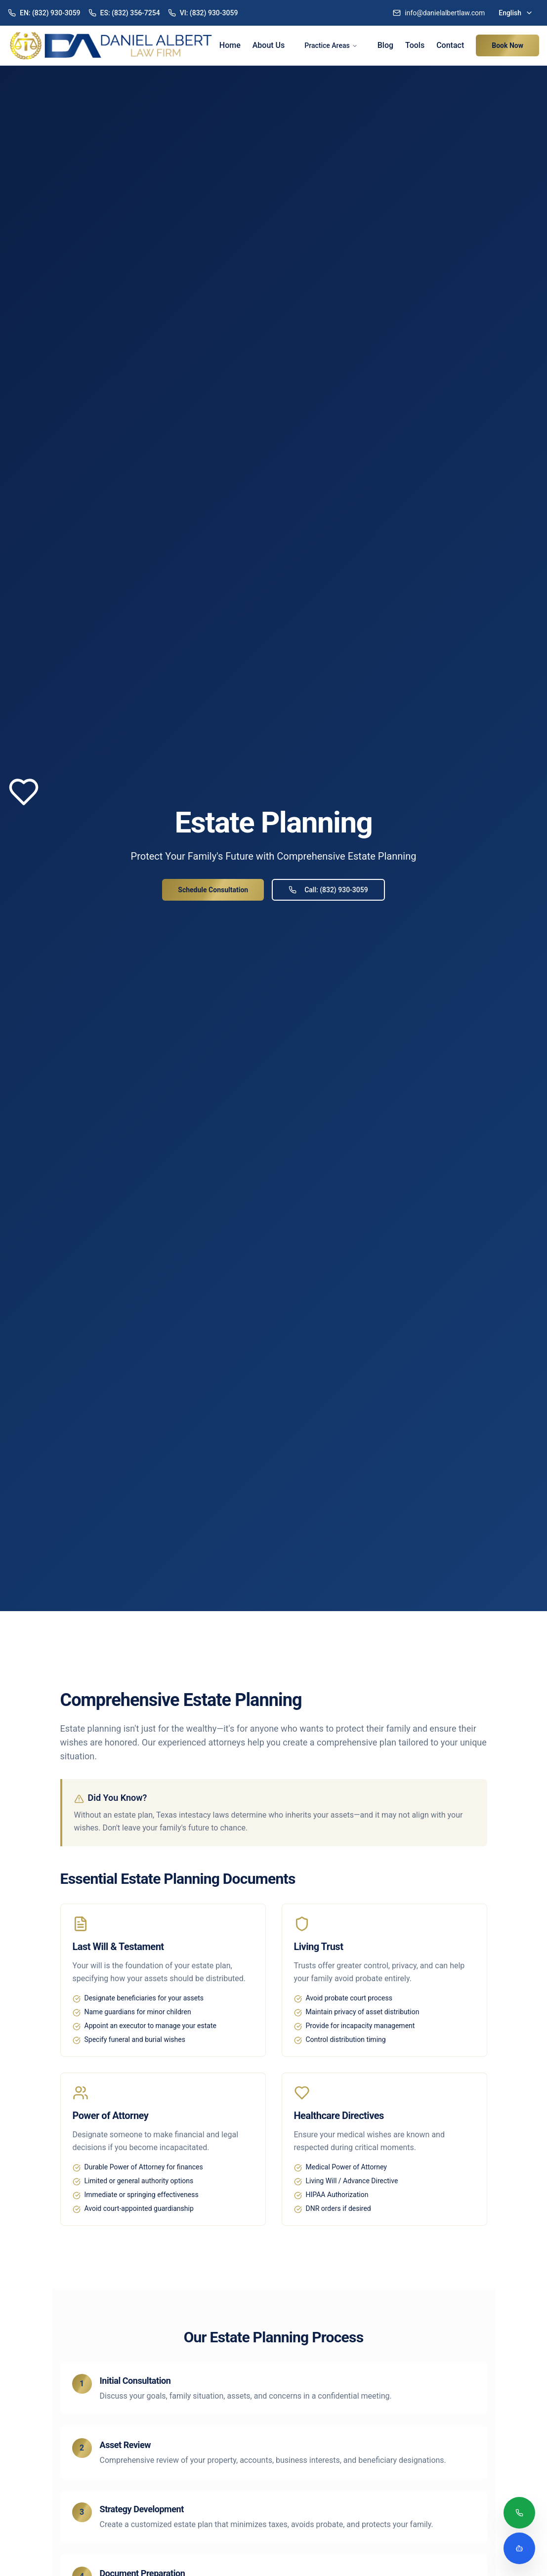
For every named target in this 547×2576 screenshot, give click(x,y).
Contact (450, 45)
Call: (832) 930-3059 (328, 890)
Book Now (507, 45)
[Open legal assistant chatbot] (519, 2548)
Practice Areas (330, 45)
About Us (268, 45)
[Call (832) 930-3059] (519, 2514)
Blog (385, 45)
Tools (414, 45)
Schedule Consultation (213, 890)
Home (230, 45)
